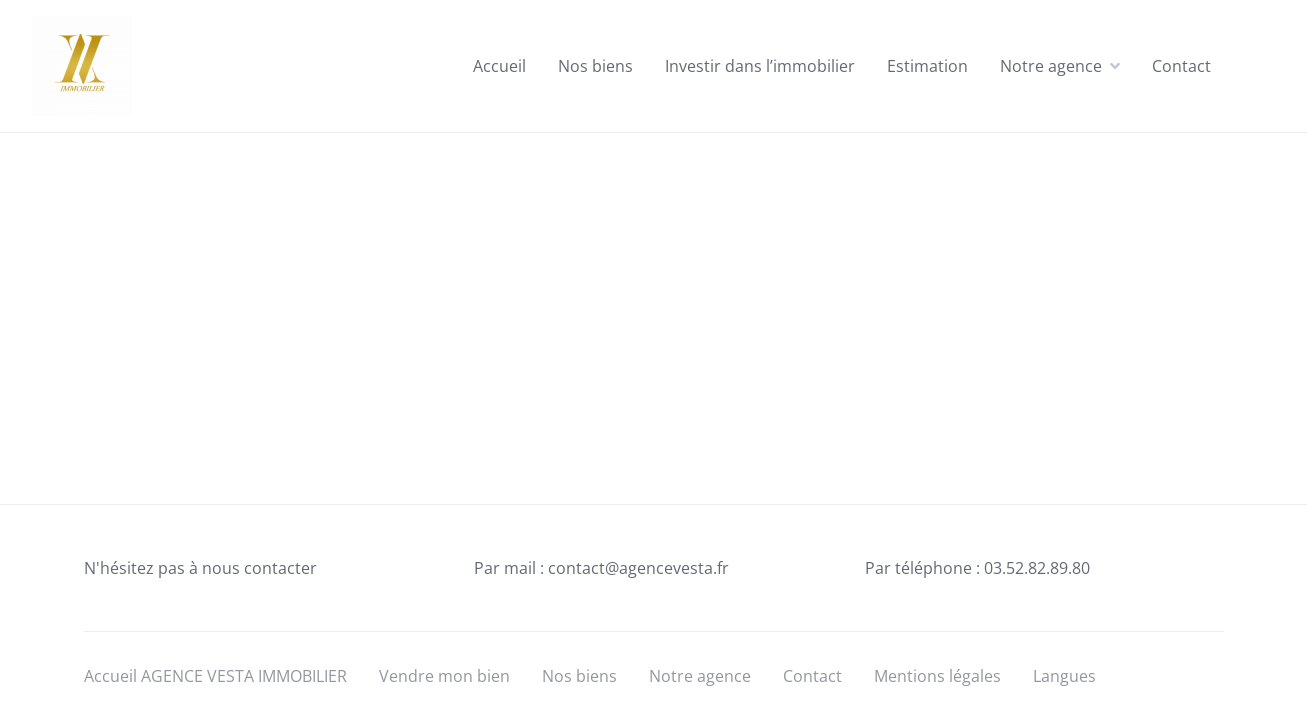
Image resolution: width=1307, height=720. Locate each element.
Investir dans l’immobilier (760, 66)
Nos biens (595, 66)
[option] (1257, 705)
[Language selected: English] (1257, 702)
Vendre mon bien (444, 676)
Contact (1181, 66)
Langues (1064, 676)
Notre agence (1051, 66)
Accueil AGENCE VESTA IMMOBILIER (215, 676)
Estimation (927, 66)
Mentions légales (937, 676)
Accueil (499, 66)
